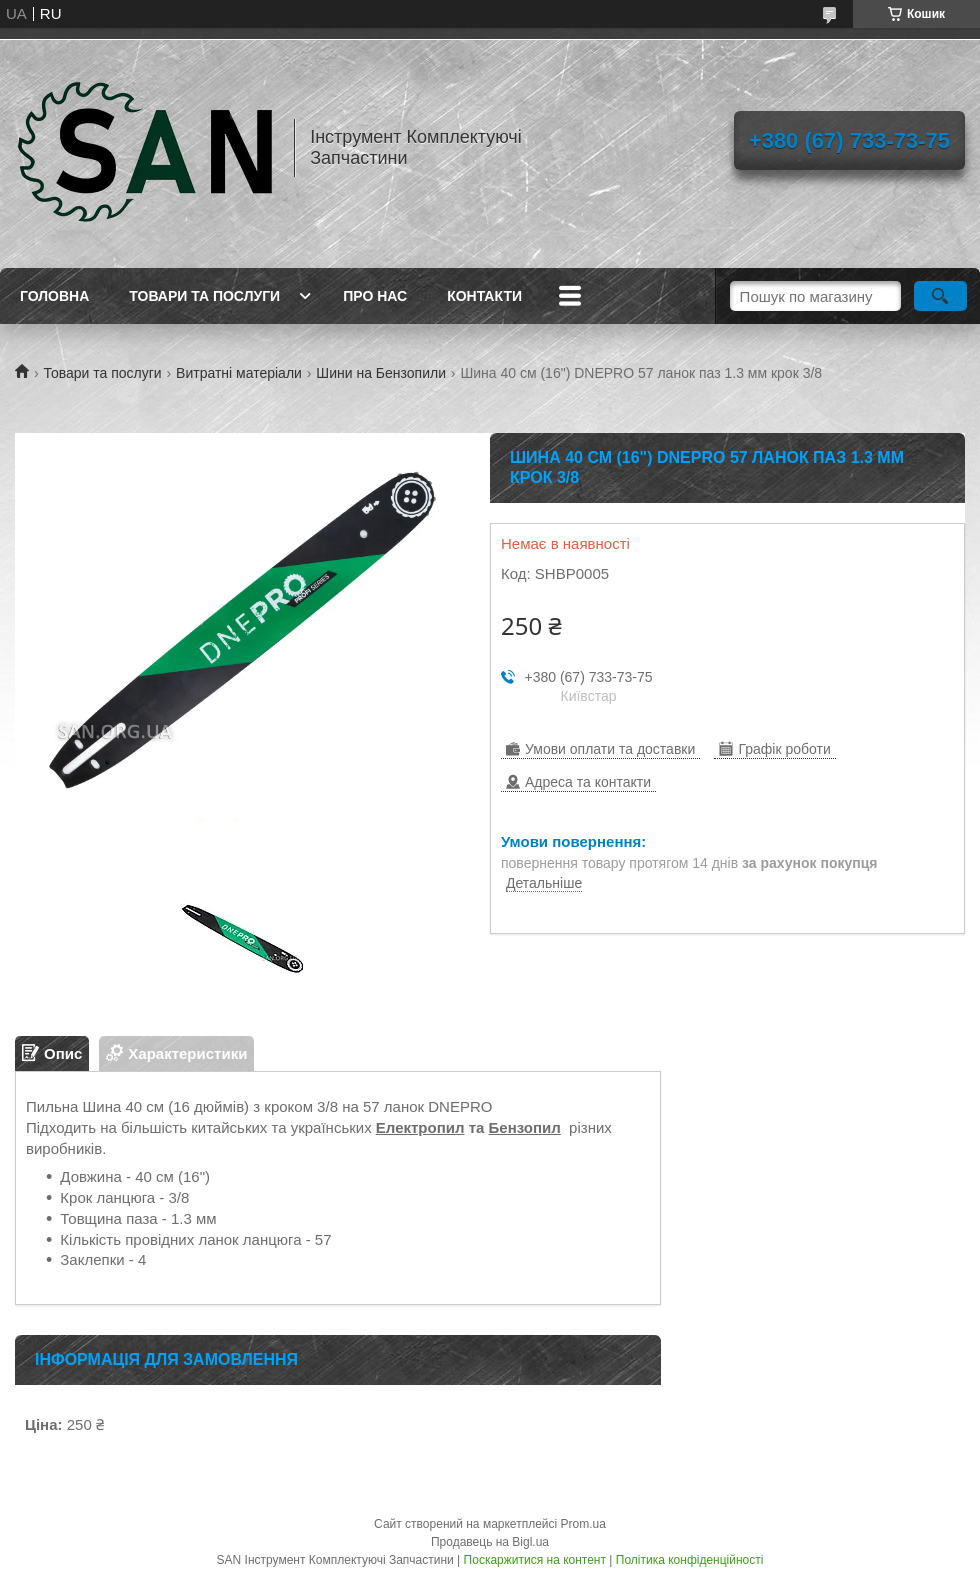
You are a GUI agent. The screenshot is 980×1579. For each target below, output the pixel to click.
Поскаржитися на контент (535, 1560)
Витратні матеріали (239, 373)
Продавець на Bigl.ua (490, 1542)
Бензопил (525, 1127)
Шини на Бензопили (381, 373)
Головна (54, 296)
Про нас (375, 296)
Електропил (420, 1127)
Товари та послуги (204, 296)
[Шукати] (940, 296)
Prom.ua (583, 1524)
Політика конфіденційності (690, 1560)
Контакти (484, 296)
